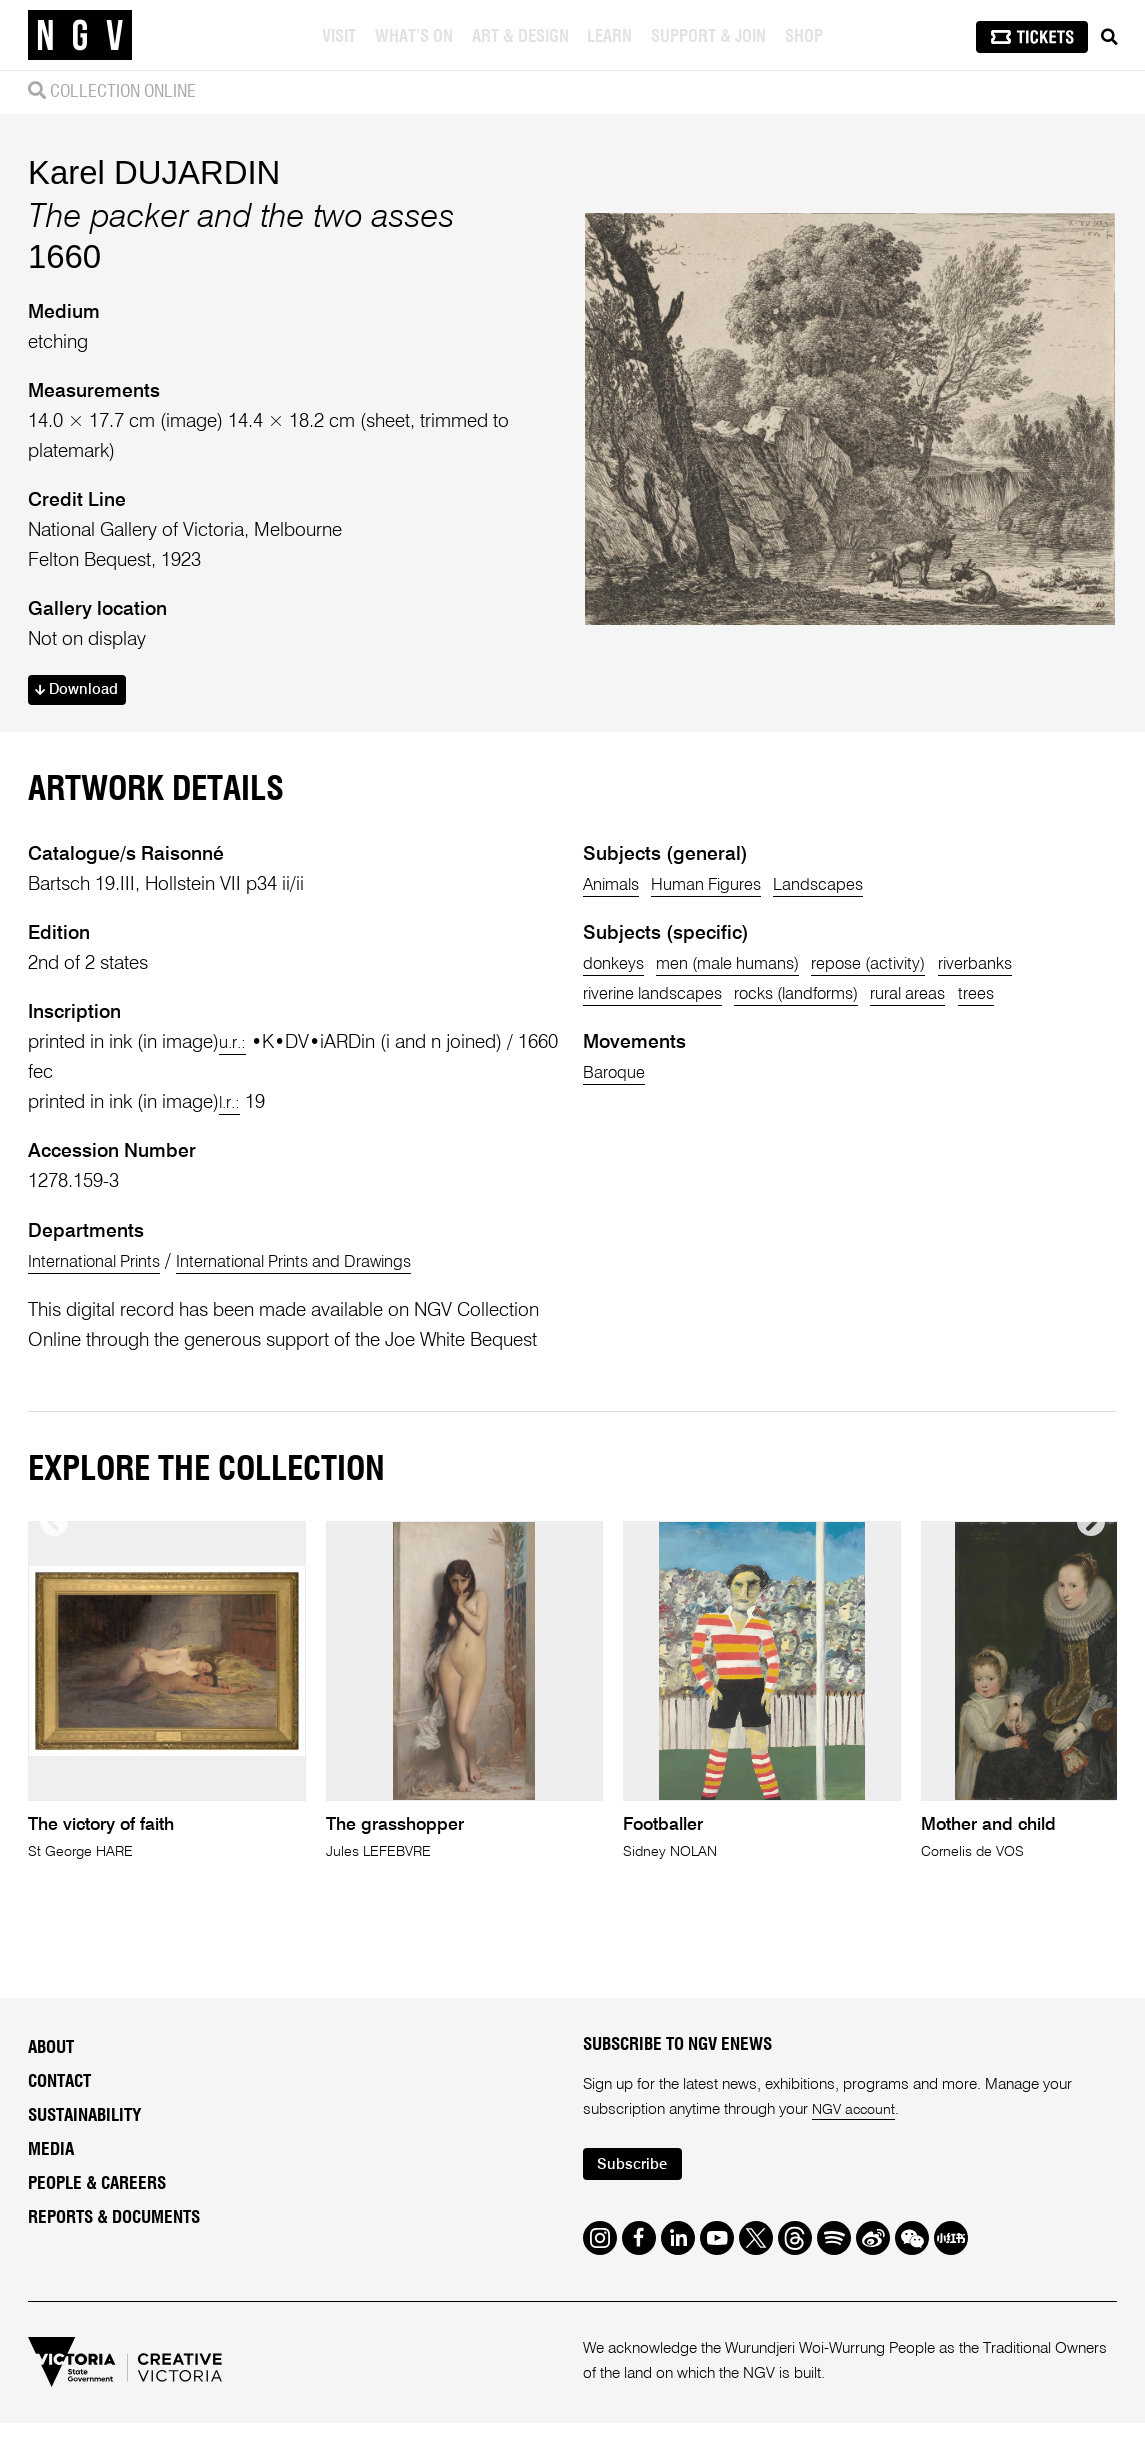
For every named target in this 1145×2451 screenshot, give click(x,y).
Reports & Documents (114, 2241)
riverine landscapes (662, 997)
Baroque (618, 1076)
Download (83, 692)
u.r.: (235, 1046)
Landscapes (851, 888)
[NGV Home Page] (80, 35)
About (51, 2072)
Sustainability (84, 2140)
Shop (806, 37)
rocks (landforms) (827, 997)
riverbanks (1030, 967)
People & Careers (97, 2207)
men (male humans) (747, 967)
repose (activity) (908, 967)
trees (1034, 997)
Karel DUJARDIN (154, 172)
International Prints (103, 1265)
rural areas (956, 997)
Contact (59, 2106)
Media (51, 2173)
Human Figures (724, 888)
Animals (615, 888)
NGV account (856, 2135)
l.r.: (232, 1106)
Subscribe (638, 2190)
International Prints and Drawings (329, 1265)
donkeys (617, 967)
